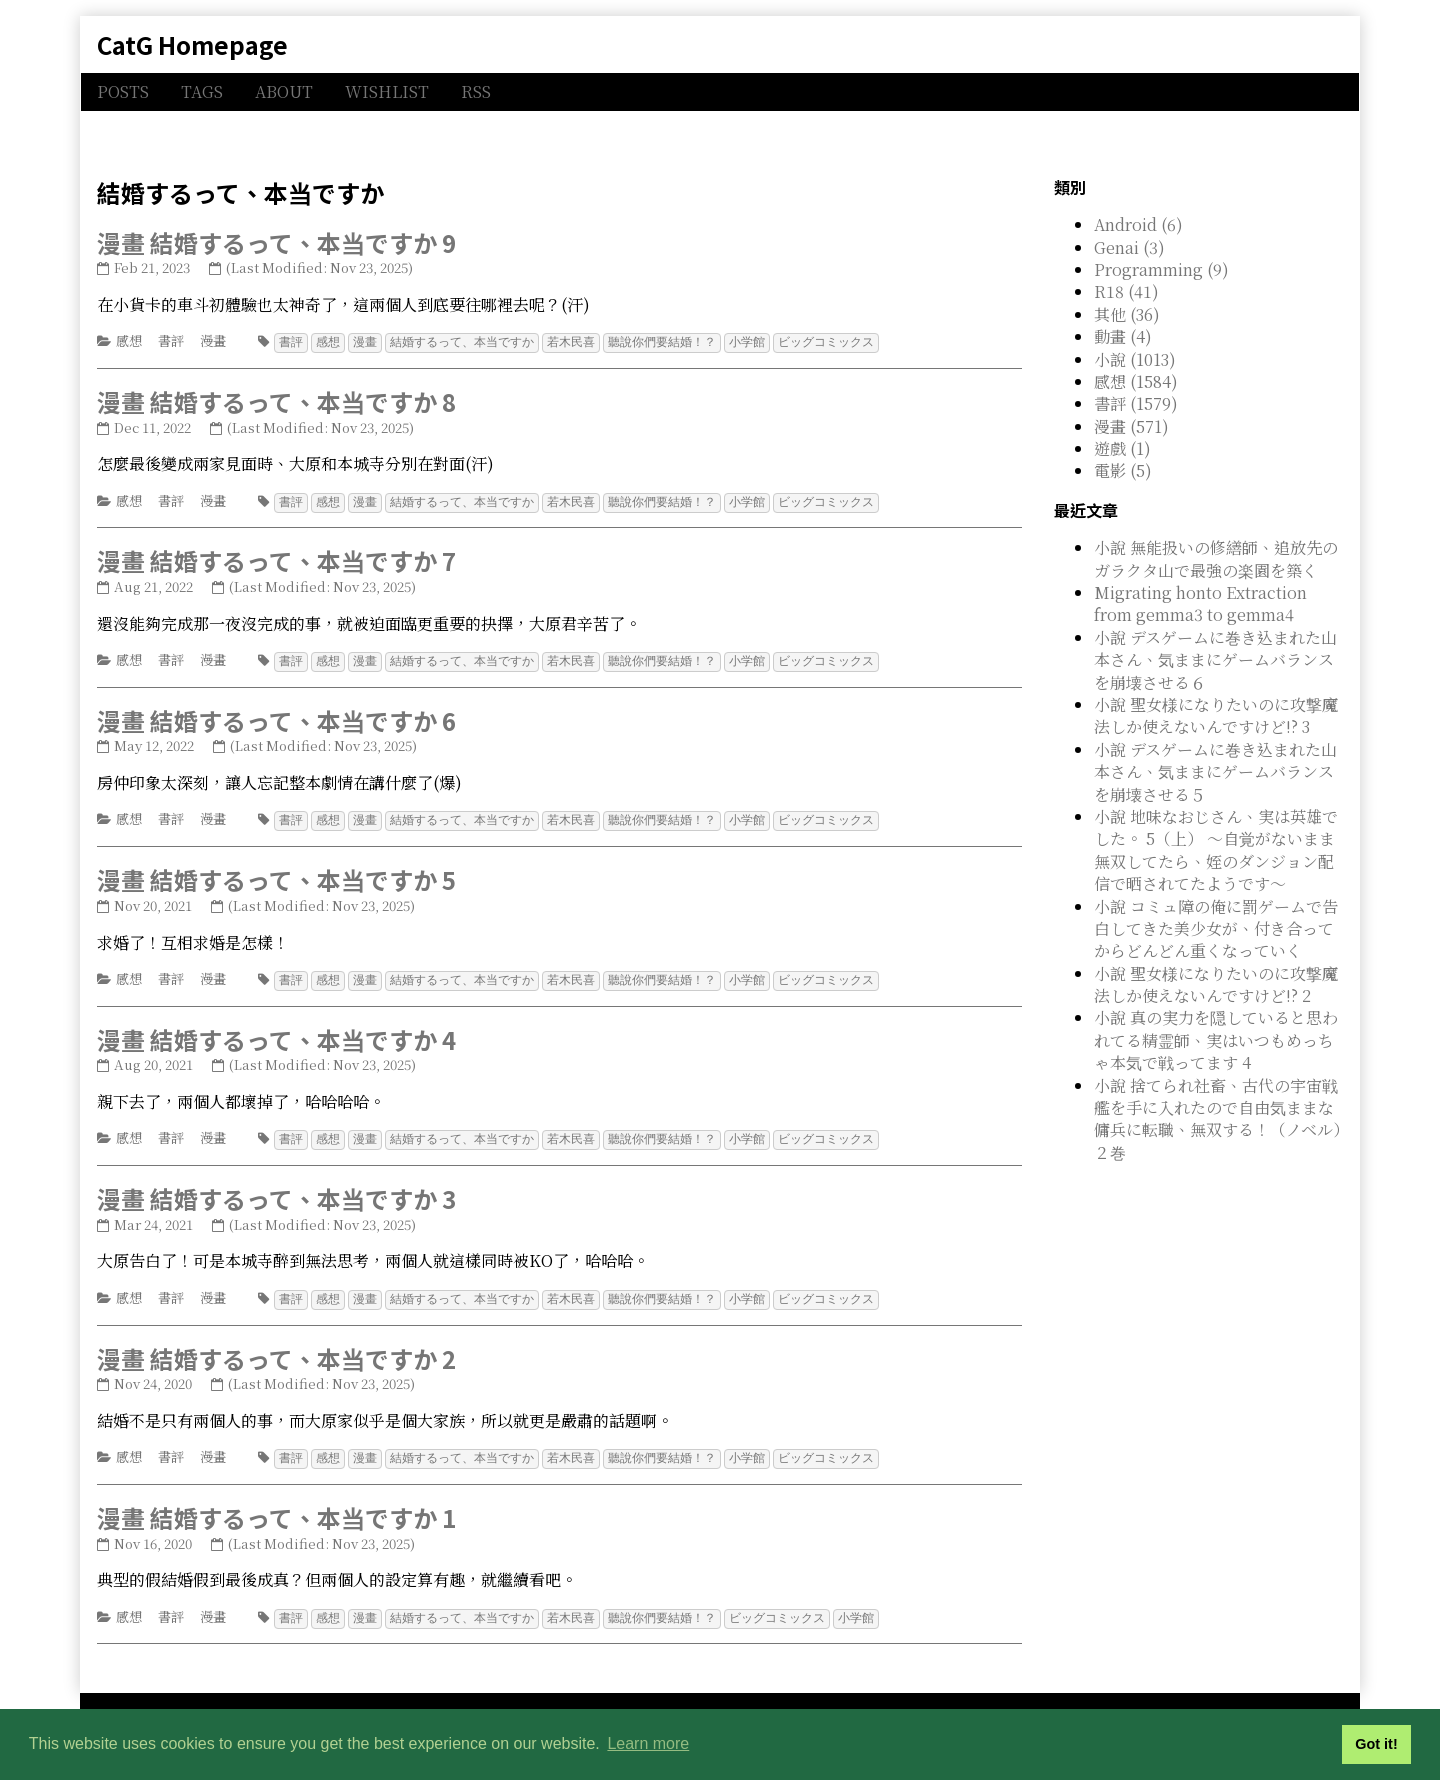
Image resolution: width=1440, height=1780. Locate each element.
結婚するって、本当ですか (462, 341)
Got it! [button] (1376, 1744)
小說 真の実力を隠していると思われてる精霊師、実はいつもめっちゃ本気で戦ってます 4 (1216, 1040)
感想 (129, 340)
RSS (476, 91)
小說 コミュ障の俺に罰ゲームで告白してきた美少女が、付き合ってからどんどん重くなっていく (1216, 929)
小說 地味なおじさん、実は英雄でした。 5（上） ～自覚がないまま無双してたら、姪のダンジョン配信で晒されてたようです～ (1216, 850)
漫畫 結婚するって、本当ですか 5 (276, 875)
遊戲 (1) (1122, 448)
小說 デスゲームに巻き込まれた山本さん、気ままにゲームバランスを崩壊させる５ (1215, 772)
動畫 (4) (1123, 336)
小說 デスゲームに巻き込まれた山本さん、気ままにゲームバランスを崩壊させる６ (1215, 660)
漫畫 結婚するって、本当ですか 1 (276, 1509)
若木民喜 (571, 341)
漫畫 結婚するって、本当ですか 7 (276, 558)
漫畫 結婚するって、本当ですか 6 (276, 717)
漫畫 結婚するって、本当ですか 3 (276, 1192)
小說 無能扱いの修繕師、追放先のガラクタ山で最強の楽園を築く (1216, 558)
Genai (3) (1129, 247)
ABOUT (284, 91)
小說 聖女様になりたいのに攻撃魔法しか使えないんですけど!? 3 (1216, 715)
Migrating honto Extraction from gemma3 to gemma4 (1200, 603)
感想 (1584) (1136, 381)
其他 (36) (1127, 314)
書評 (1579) (1136, 403)
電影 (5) (1123, 470)
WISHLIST (387, 91)
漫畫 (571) (1131, 426)
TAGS (202, 91)
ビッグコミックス (826, 341)
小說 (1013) (1135, 359)
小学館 (747, 341)
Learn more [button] (648, 1743)
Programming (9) (1161, 269)
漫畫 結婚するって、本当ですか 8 (276, 400)
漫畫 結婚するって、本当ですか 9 (276, 242)
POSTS (123, 91)
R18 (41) (1126, 291)
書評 (171, 340)
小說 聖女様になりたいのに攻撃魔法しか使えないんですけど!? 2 (1216, 984)
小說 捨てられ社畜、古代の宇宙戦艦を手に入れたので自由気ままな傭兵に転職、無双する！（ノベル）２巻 (1217, 1119)
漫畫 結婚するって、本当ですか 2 (276, 1351)
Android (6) (1138, 224)
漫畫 (213, 340)
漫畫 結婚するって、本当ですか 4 (276, 1034)
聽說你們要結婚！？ (662, 341)
